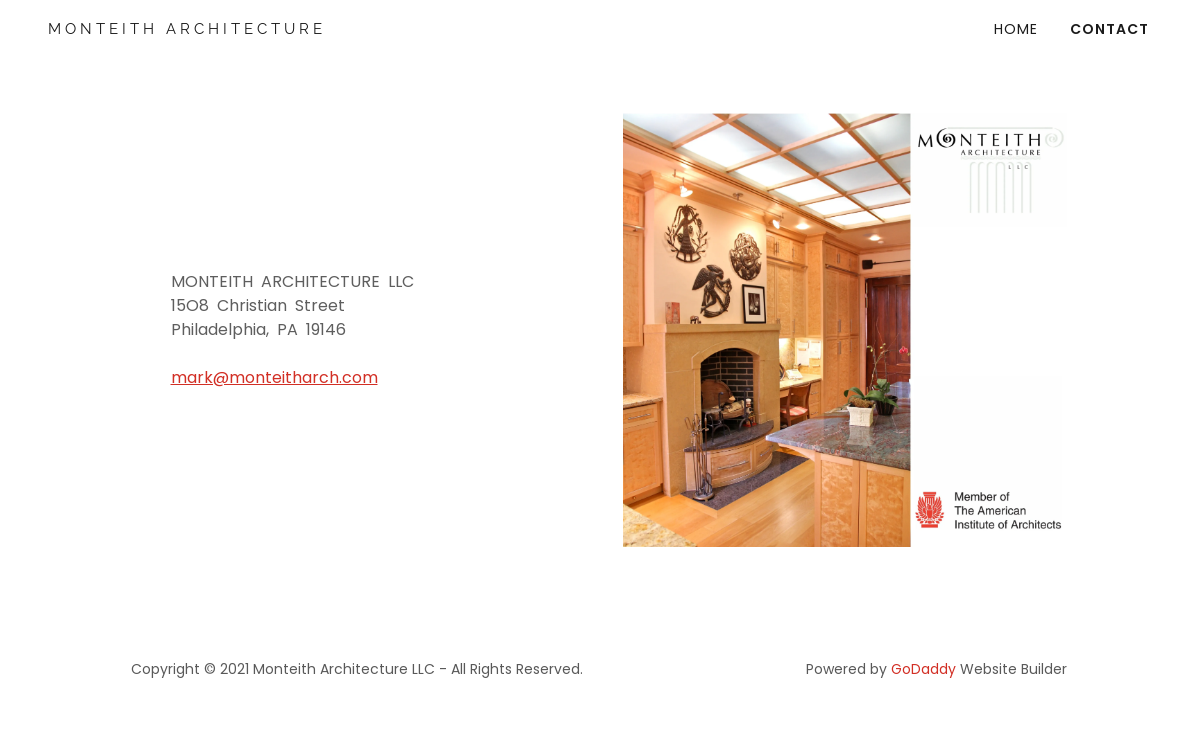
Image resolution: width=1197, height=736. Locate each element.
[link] (213, 28)
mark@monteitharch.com (274, 377)
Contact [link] (1109, 29)
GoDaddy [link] (923, 669)
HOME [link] (1016, 29)
